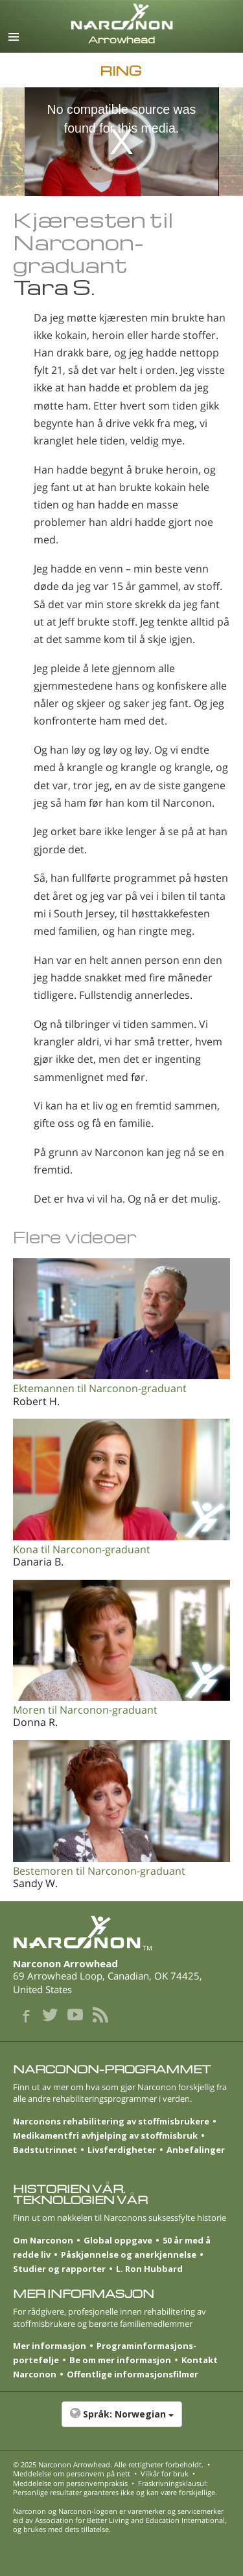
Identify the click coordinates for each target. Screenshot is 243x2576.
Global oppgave (118, 2240)
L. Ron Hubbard (149, 2269)
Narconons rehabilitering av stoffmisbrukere (111, 2121)
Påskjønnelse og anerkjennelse (128, 2254)
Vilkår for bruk (165, 2473)
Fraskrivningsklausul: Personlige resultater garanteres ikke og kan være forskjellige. (115, 2487)
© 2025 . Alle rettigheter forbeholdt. (108, 2464)
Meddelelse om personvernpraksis (70, 2483)
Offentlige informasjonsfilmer (132, 2374)
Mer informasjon (49, 2346)
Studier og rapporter (59, 2269)
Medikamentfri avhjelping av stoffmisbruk (105, 2135)
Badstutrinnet (45, 2150)
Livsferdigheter (121, 2150)
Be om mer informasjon (120, 2360)
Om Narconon (43, 2240)
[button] (121, 2420)
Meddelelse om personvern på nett (71, 2473)
